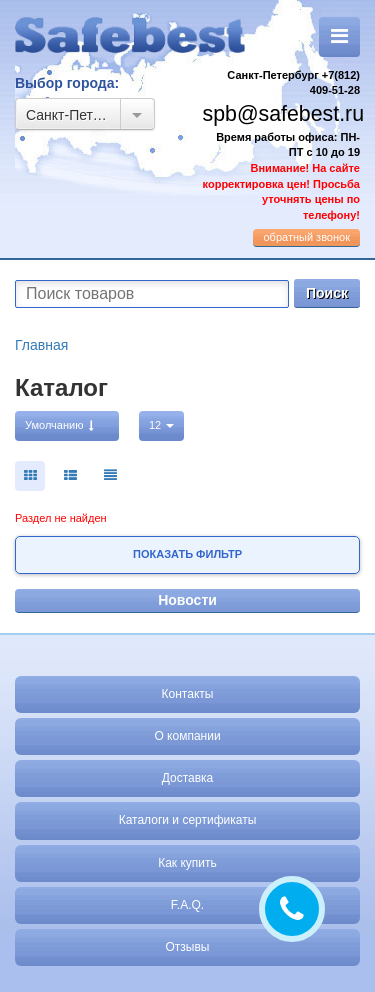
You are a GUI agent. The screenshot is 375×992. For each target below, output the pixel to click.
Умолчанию (59, 425)
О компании (187, 736)
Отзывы (188, 947)
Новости (187, 600)
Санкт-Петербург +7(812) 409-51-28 (293, 83)
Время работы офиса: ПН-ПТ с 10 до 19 (281, 176)
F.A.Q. (187, 905)
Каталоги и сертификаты (188, 820)
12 (161, 425)
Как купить (187, 863)
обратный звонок (306, 237)
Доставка (188, 778)
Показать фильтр (187, 554)
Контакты (188, 694)
